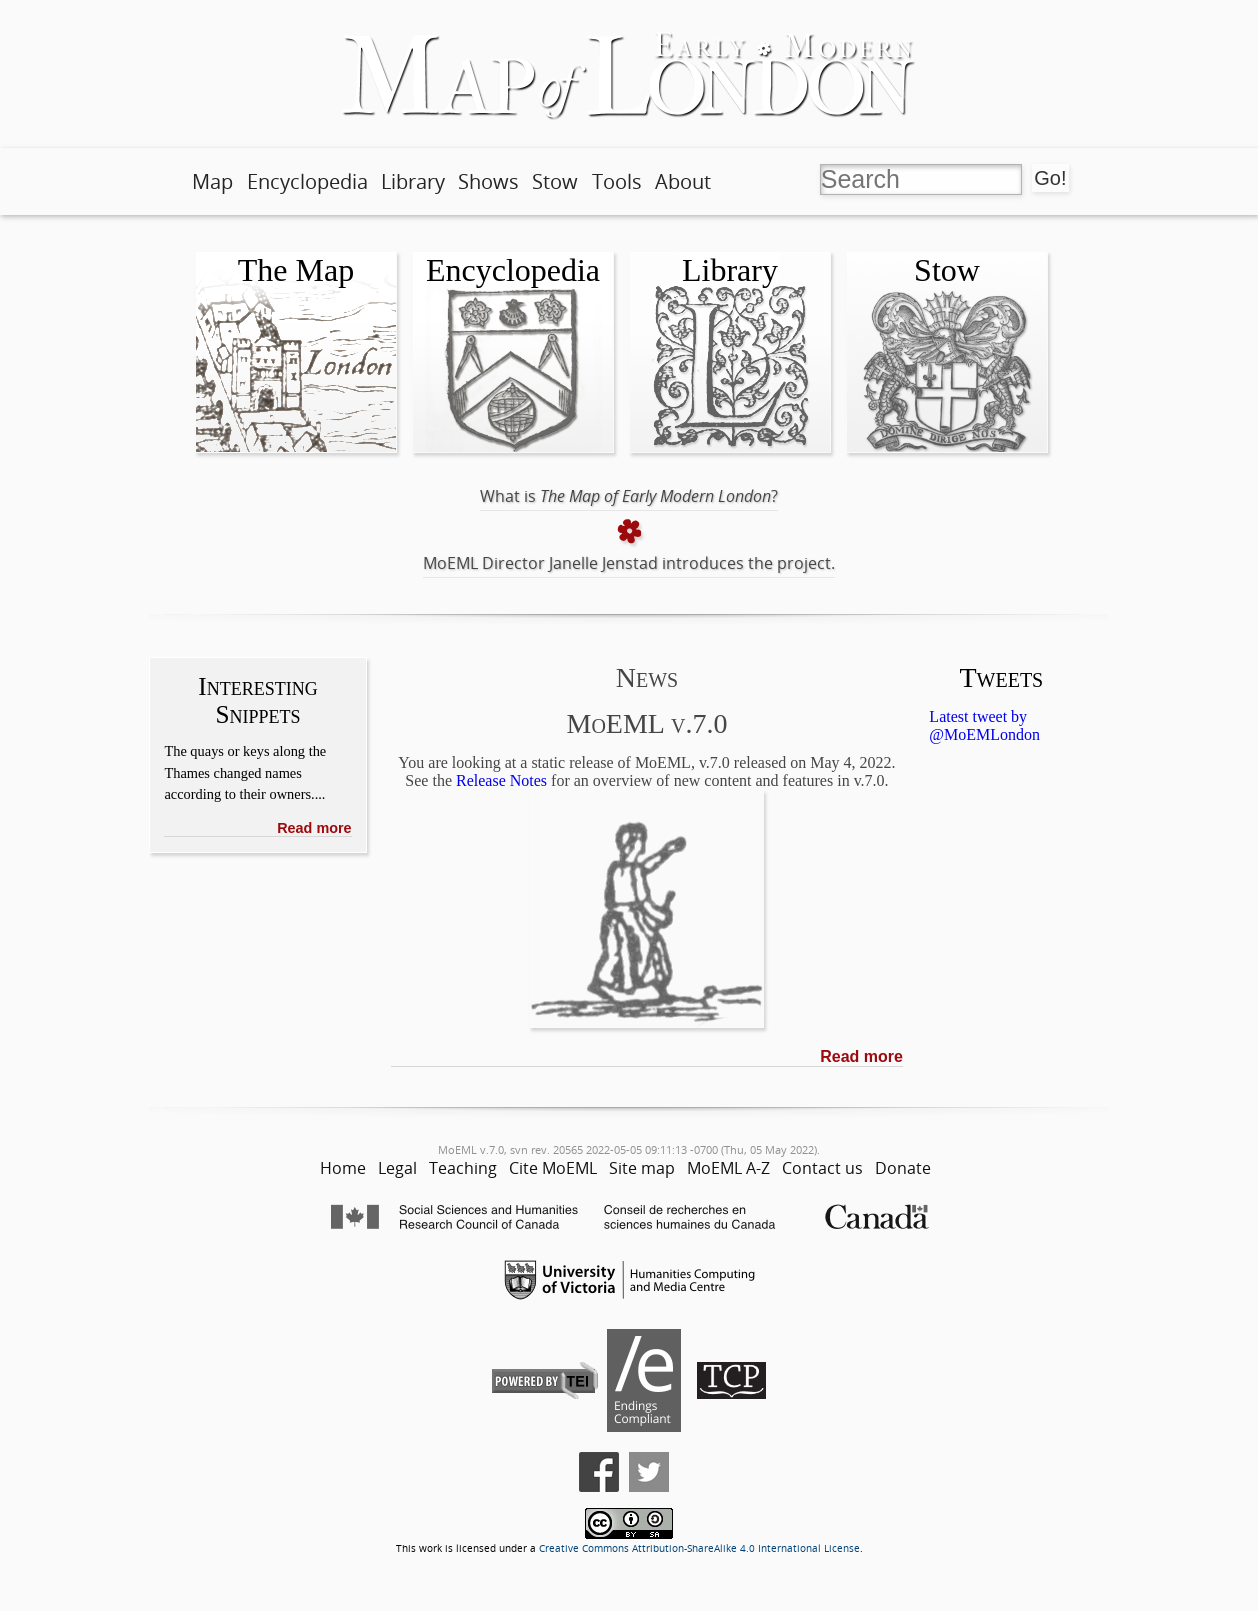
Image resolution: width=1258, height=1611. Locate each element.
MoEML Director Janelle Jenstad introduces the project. (629, 563)
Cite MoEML (553, 1168)
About (683, 181)
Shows (488, 181)
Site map (642, 1168)
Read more (314, 828)
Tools (617, 181)
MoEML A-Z (728, 1168)
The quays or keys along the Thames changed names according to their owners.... (245, 772)
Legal (397, 1168)
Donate (903, 1168)
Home (343, 1168)
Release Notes (501, 780)
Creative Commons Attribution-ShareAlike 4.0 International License (699, 1548)
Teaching (463, 1168)
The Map (296, 270)
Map (212, 181)
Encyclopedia (307, 181)
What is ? (629, 496)
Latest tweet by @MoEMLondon (984, 725)
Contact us (822, 1168)
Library (413, 181)
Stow (555, 181)
